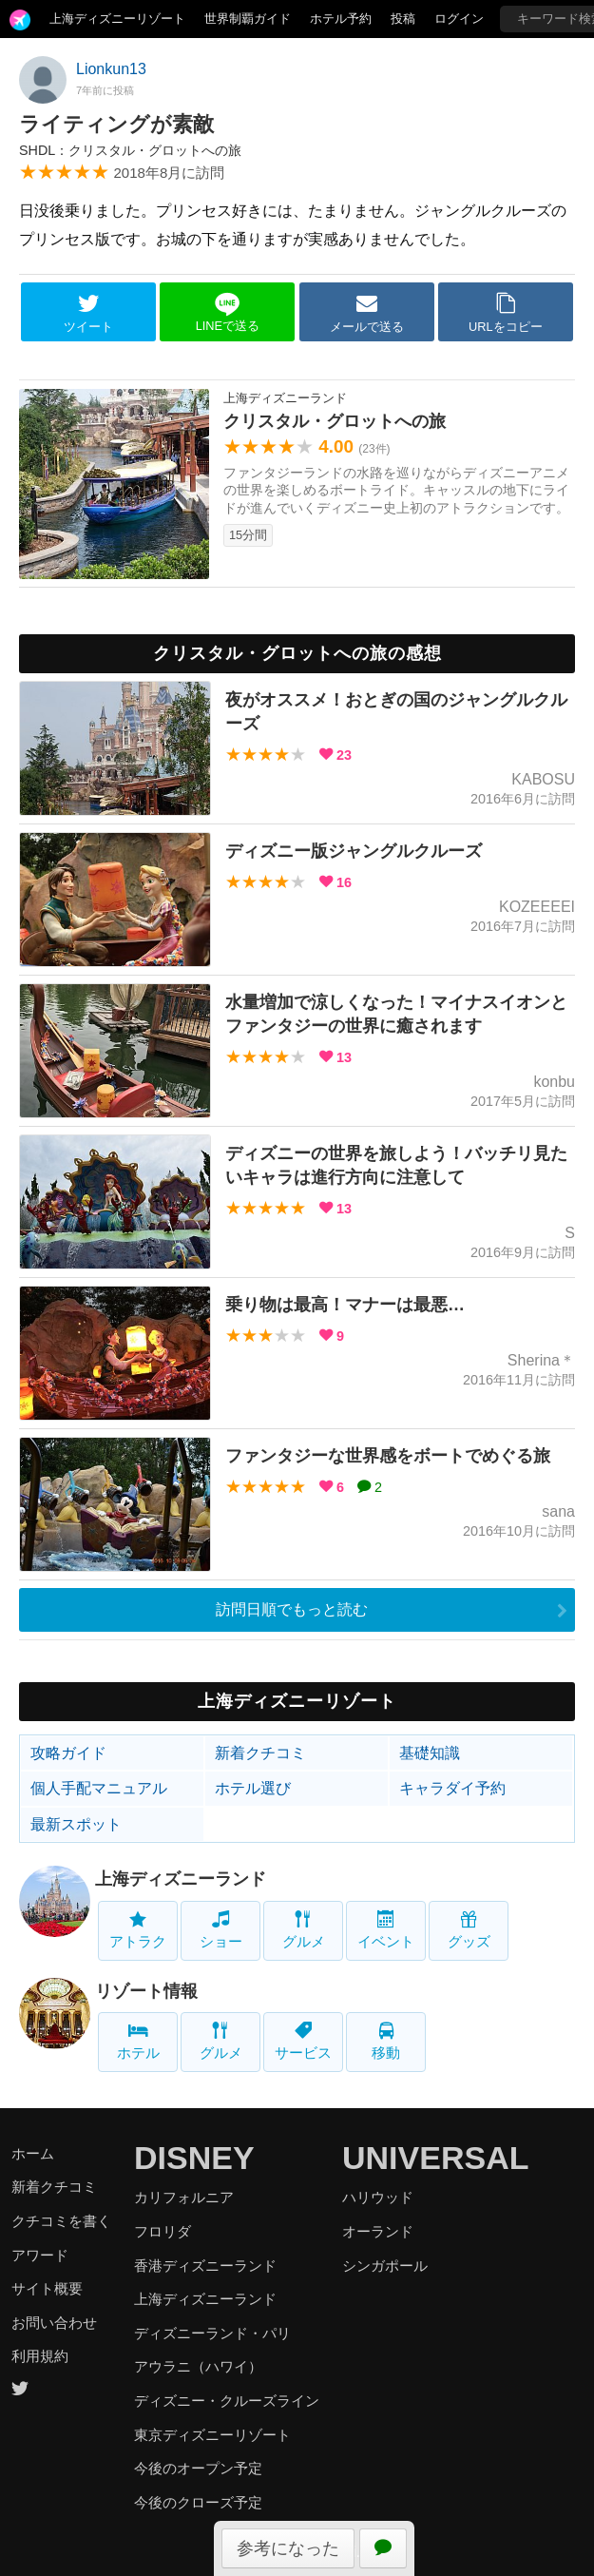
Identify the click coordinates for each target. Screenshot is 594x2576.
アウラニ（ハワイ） (198, 2366)
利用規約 (39, 2356)
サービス (303, 2041)
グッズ (469, 1929)
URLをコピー (506, 313)
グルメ (303, 1929)
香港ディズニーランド (205, 2265)
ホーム (32, 2153)
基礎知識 (429, 1753)
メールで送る (367, 313)
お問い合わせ (54, 2323)
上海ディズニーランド (180, 1878)
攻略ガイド (68, 1753)
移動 (386, 2041)
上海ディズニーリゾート (117, 18)
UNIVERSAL (435, 2158)
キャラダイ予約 (452, 1788)
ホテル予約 (341, 18)
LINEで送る (227, 312)
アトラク (137, 1929)
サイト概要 (47, 2288)
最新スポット (76, 1824)
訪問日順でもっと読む (292, 1609)
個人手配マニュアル (98, 1788)
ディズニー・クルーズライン (226, 2400)
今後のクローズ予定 (198, 2502)
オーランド (377, 2231)
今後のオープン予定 (198, 2468)
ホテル (138, 2041)
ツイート (88, 313)
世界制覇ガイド (247, 18)
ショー (221, 1929)
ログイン (459, 18)
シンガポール (385, 2265)
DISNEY (194, 2158)
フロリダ (162, 2231)
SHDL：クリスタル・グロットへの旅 (130, 150)
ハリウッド (377, 2197)
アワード (39, 2255)
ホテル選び (253, 1788)
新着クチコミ (260, 1753)
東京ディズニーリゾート (212, 2435)
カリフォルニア (184, 2197)
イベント (385, 1929)
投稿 (403, 18)
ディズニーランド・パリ (212, 2333)
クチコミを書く (61, 2221)
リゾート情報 (146, 1991)
